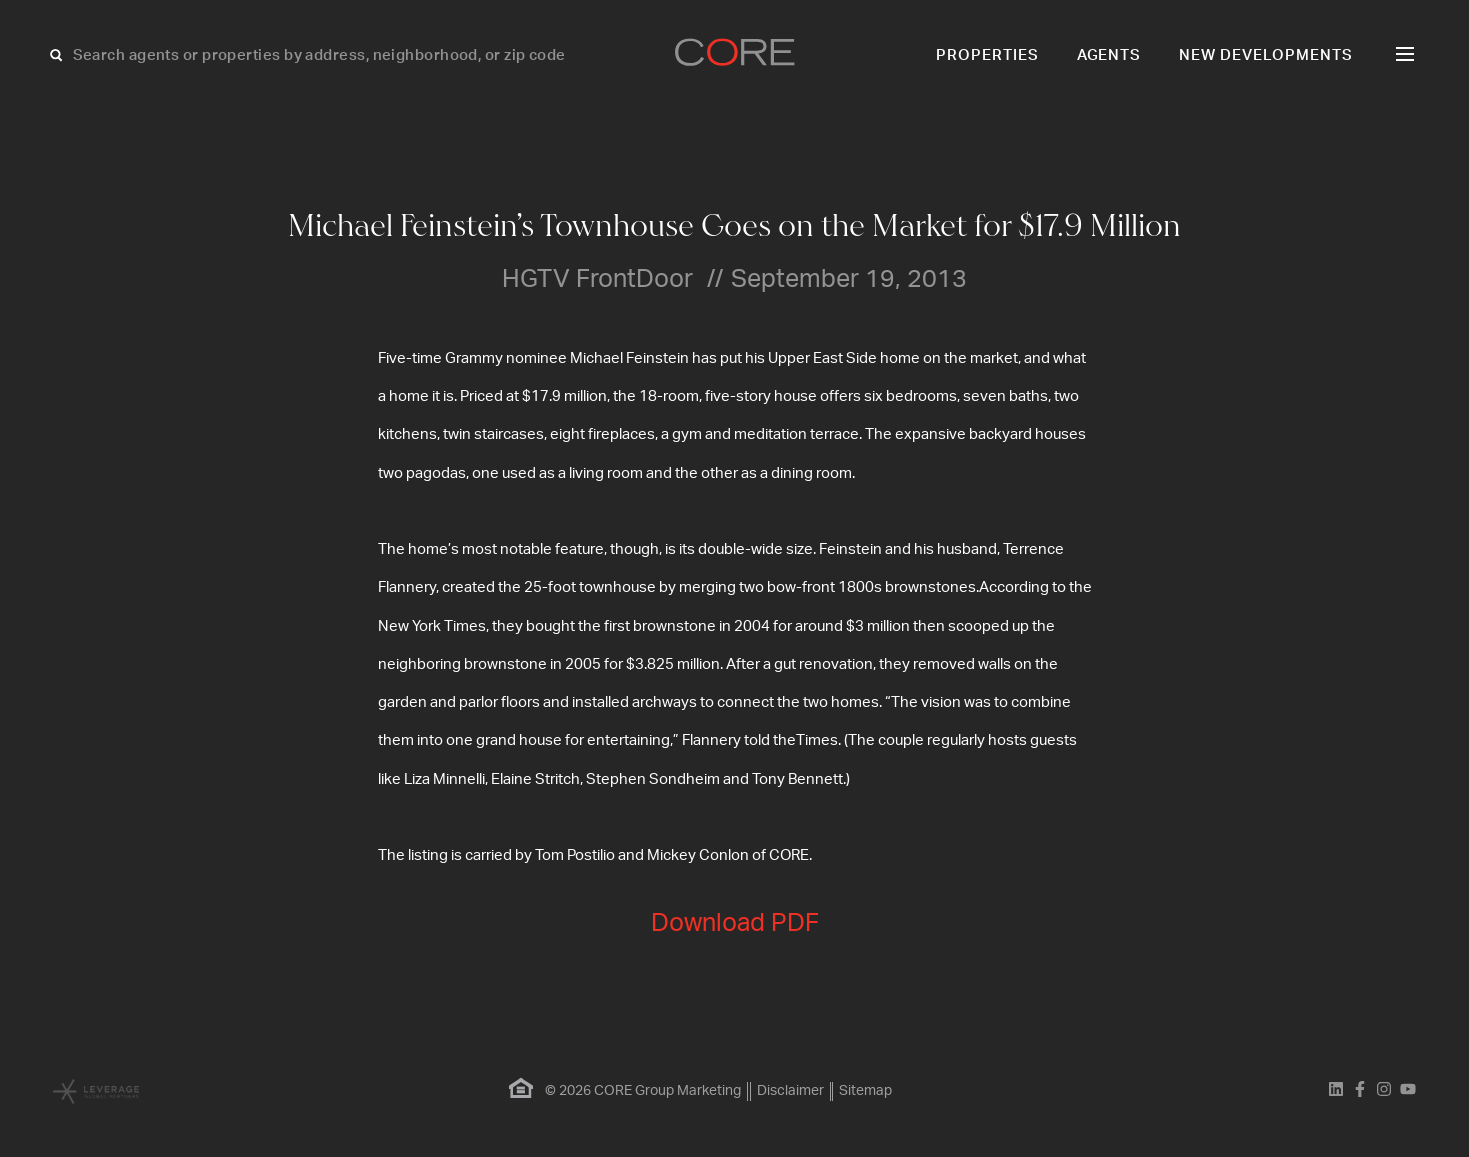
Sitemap (866, 1091)
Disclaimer (790, 1091)
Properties (987, 55)
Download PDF (735, 923)
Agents (1109, 55)
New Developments (1266, 55)
